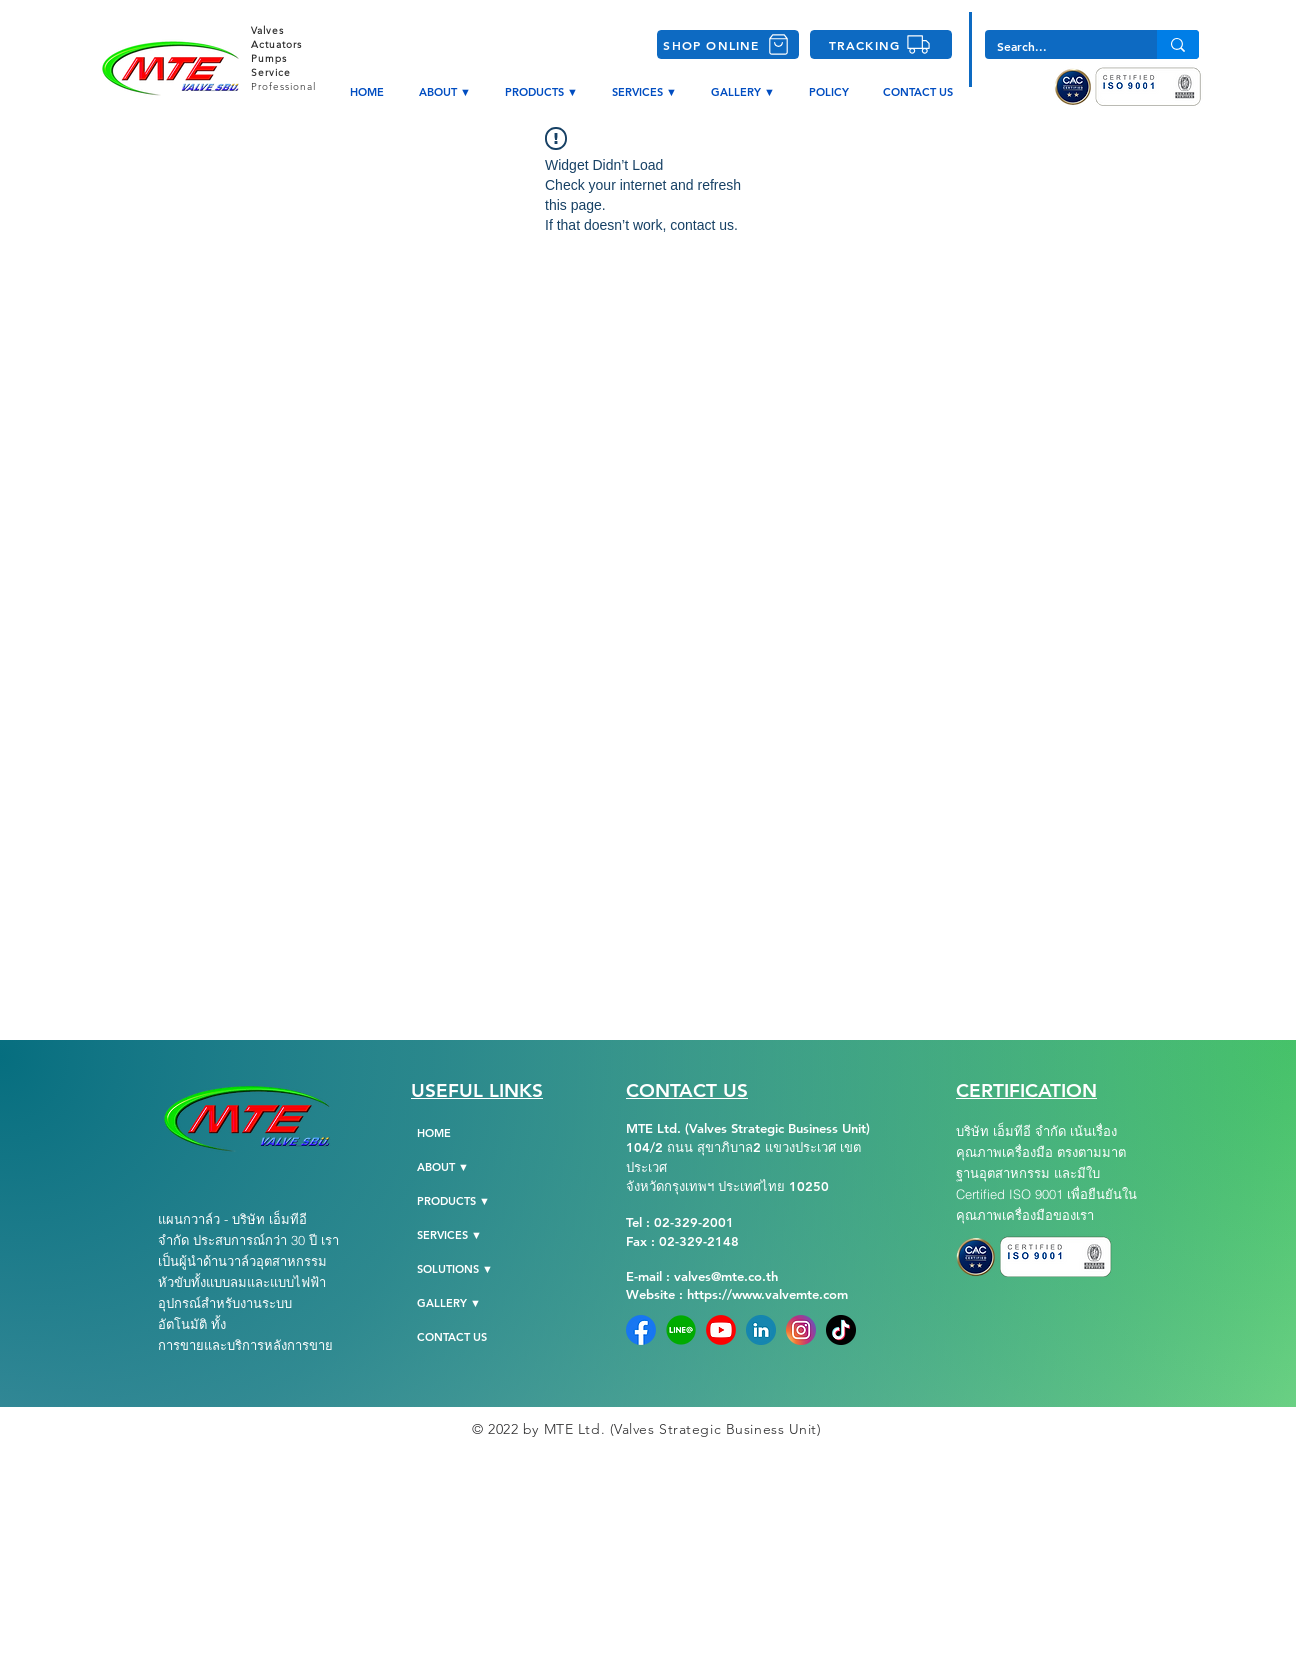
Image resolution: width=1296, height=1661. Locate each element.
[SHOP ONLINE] (728, 44)
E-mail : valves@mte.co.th (702, 1276)
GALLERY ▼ (449, 1303)
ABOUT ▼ (443, 1167)
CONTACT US (452, 1337)
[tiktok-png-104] (841, 1330)
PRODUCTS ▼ (453, 1201)
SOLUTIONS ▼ (455, 1269)
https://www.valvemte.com (767, 1294)
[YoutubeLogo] (721, 1330)
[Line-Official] (681, 1330)
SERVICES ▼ (449, 1235)
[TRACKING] (881, 44)
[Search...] (1056, 46)
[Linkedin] (761, 1330)
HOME (434, 1133)
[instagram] (801, 1330)
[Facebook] (641, 1330)
